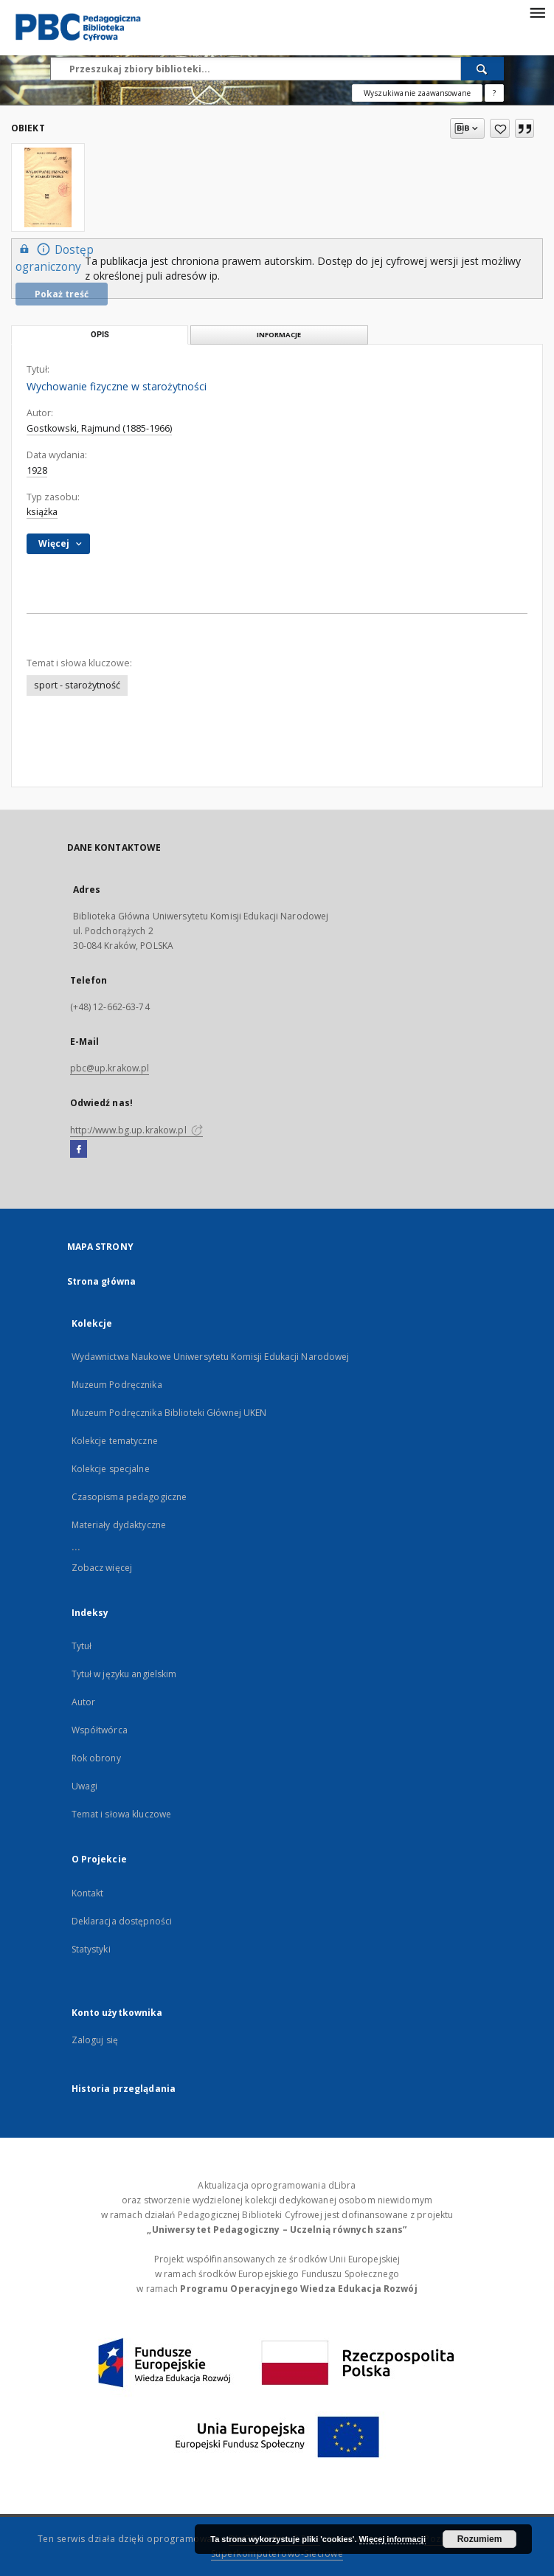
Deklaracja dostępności (122, 1921)
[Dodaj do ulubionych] (500, 128)
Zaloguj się (95, 2040)
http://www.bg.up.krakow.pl (136, 1130)
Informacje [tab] (279, 334)
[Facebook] (78, 1149)
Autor (84, 1702)
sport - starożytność (77, 685)
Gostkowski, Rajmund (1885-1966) (99, 428)
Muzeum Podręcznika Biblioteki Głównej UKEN (169, 1412)
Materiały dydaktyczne (119, 1525)
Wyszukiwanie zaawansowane (417, 93)
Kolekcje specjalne (111, 1469)
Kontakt (88, 1893)
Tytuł (82, 1646)
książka (42, 511)
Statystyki (91, 1949)
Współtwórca (100, 1730)
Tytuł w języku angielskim (124, 1674)
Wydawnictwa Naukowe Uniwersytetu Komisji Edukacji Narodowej (211, 1356)
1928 (37, 470)
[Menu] (537, 12)
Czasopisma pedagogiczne (129, 1497)
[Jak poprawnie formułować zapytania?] (494, 93)
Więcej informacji (392, 2539)
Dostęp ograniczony (54, 257)
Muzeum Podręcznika (117, 1384)
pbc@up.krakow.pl (110, 1068)
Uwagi (85, 1786)
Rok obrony (96, 1758)
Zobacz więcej (102, 1567)
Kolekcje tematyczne (115, 1440)
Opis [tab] (100, 334)
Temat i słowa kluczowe (122, 1814)
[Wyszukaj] (482, 68)
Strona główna (101, 1281)
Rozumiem (479, 2539)
